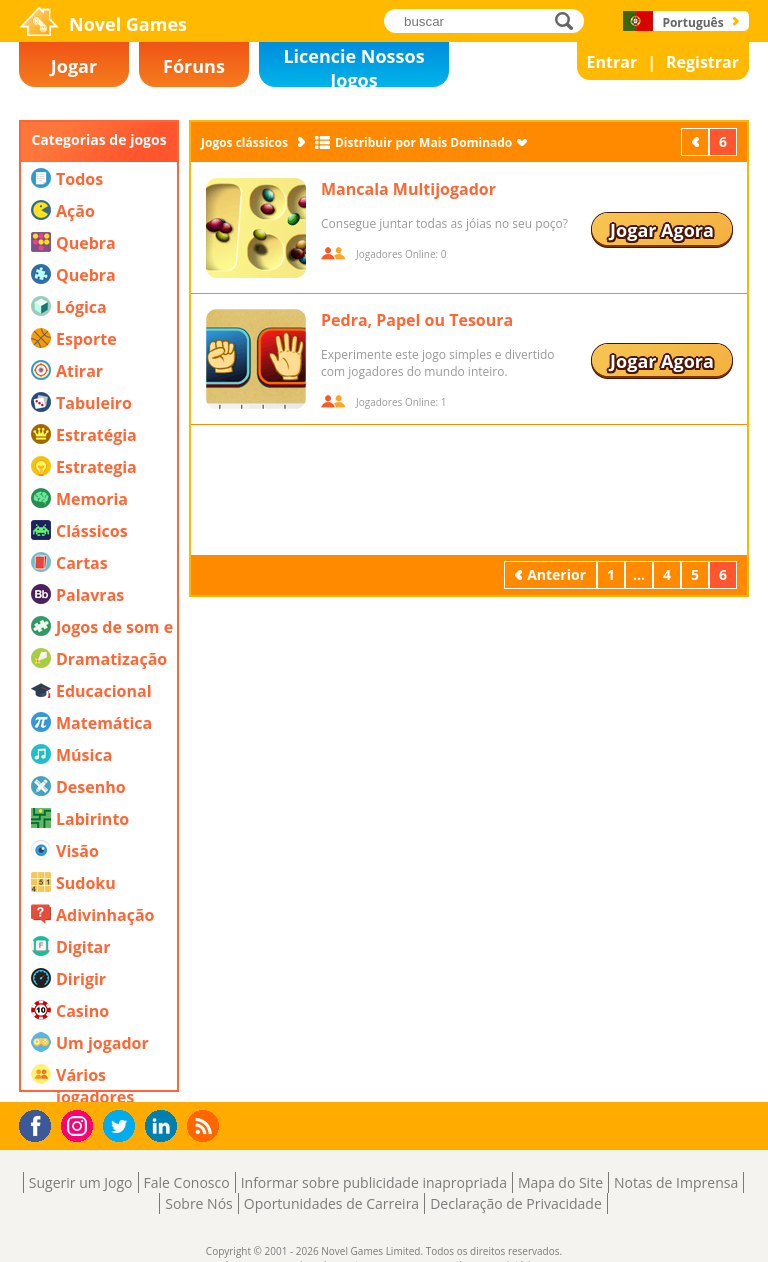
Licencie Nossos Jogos (353, 65)
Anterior (697, 141)
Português (692, 22)
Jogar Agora (662, 230)
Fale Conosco (187, 1182)
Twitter (123, 1127)
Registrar (702, 62)
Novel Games (128, 24)
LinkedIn (164, 1126)
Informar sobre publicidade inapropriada (374, 1182)
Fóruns (194, 66)
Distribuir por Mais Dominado (423, 142)
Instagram (80, 1124)
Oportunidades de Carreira (331, 1203)
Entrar (612, 62)
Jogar (74, 66)
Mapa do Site (560, 1182)
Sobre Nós (199, 1203)
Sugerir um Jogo (81, 1182)
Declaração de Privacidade (516, 1203)
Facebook (40, 1123)
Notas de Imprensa (676, 1182)
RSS (205, 1125)
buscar (569, 20)
